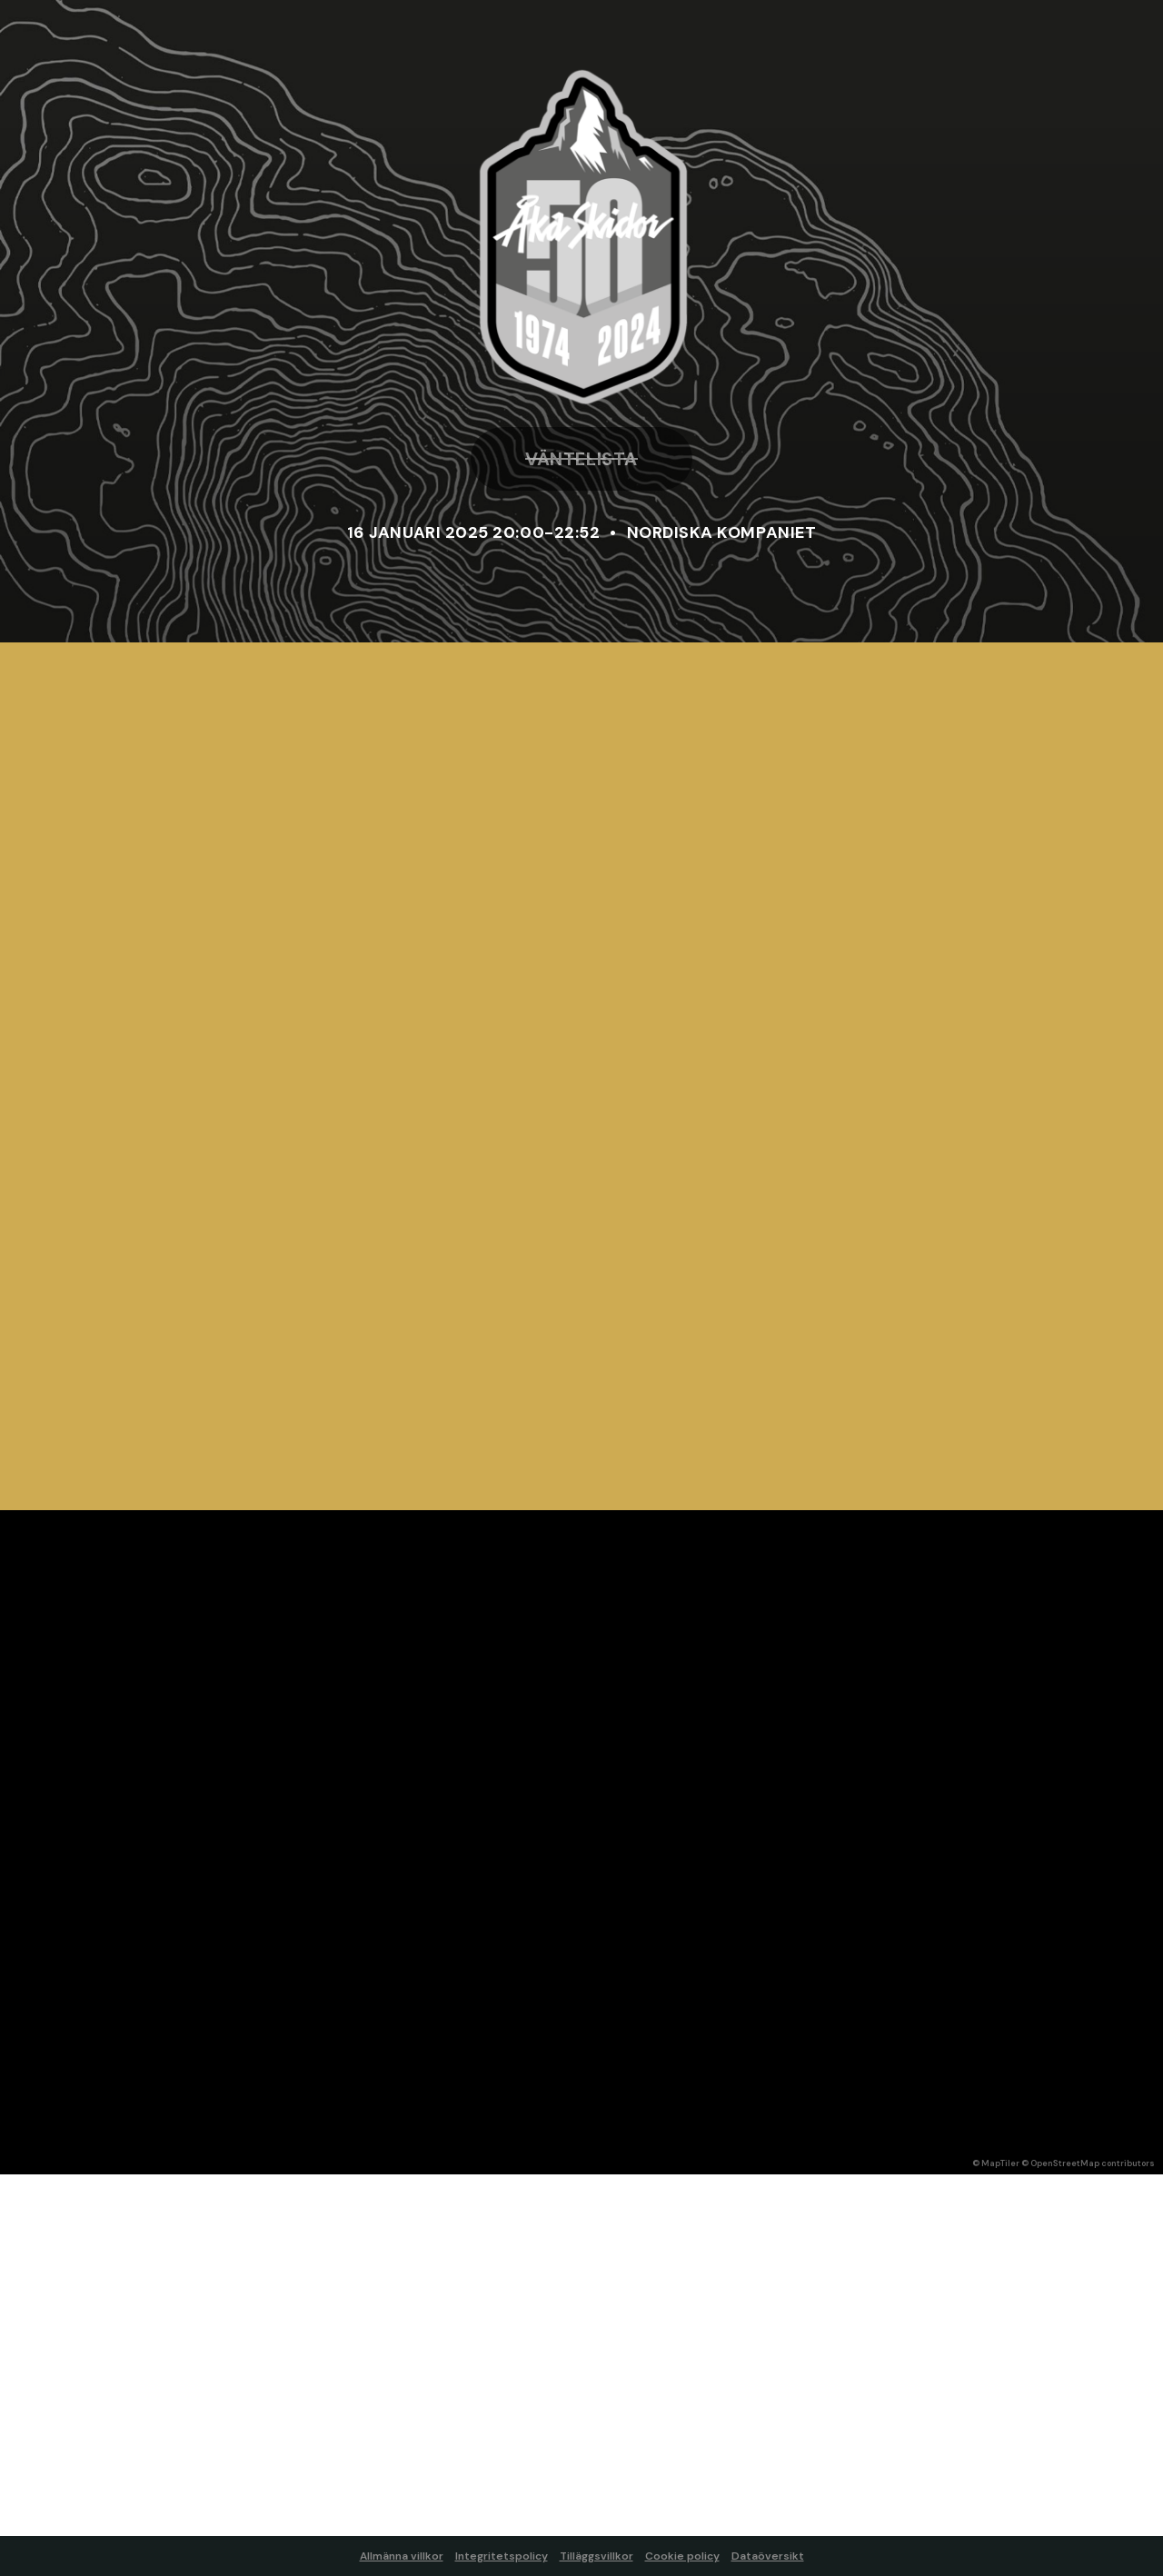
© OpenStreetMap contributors (1088, 2163)
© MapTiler (995, 2163)
